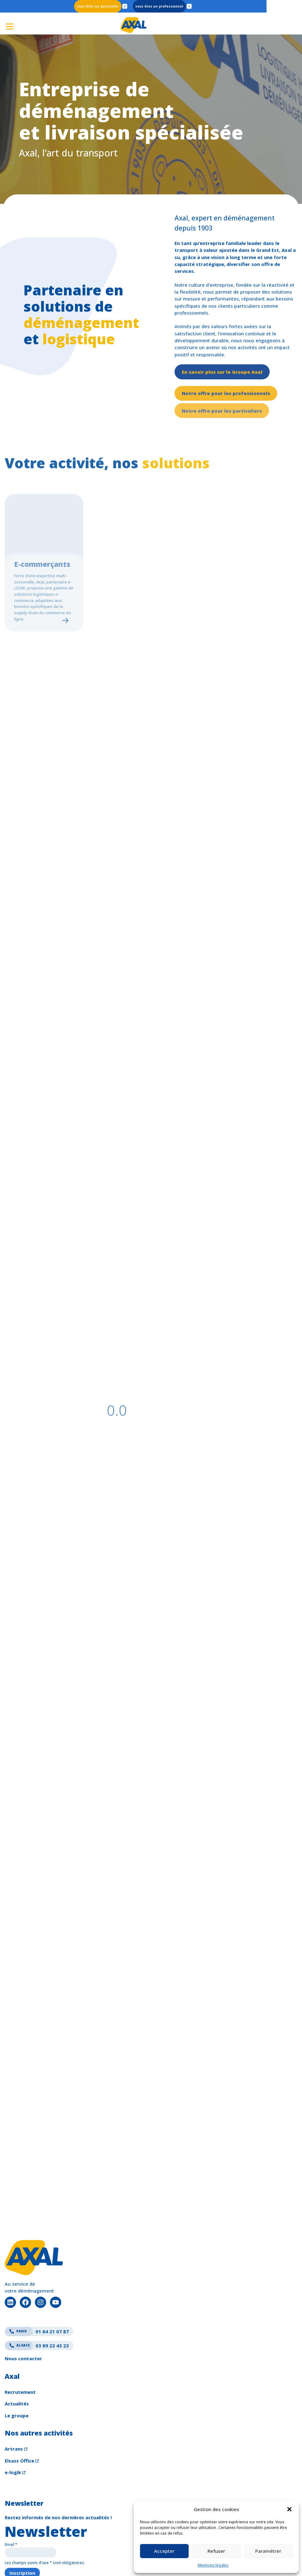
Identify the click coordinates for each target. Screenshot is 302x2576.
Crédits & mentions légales (33, 2561)
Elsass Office (19, 2407)
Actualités (17, 2351)
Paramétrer (268, 2551)
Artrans (14, 2396)
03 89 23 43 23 (37, 2293)
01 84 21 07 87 (37, 2278)
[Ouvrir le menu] (9, 24)
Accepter (164, 2551)
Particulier (127, 6)
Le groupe (17, 2362)
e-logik (13, 2419)
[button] (289, 2509)
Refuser (216, 2551)
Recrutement (20, 2339)
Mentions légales (213, 2565)
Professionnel (189, 6)
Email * (11, 2491)
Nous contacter (23, 2306)
